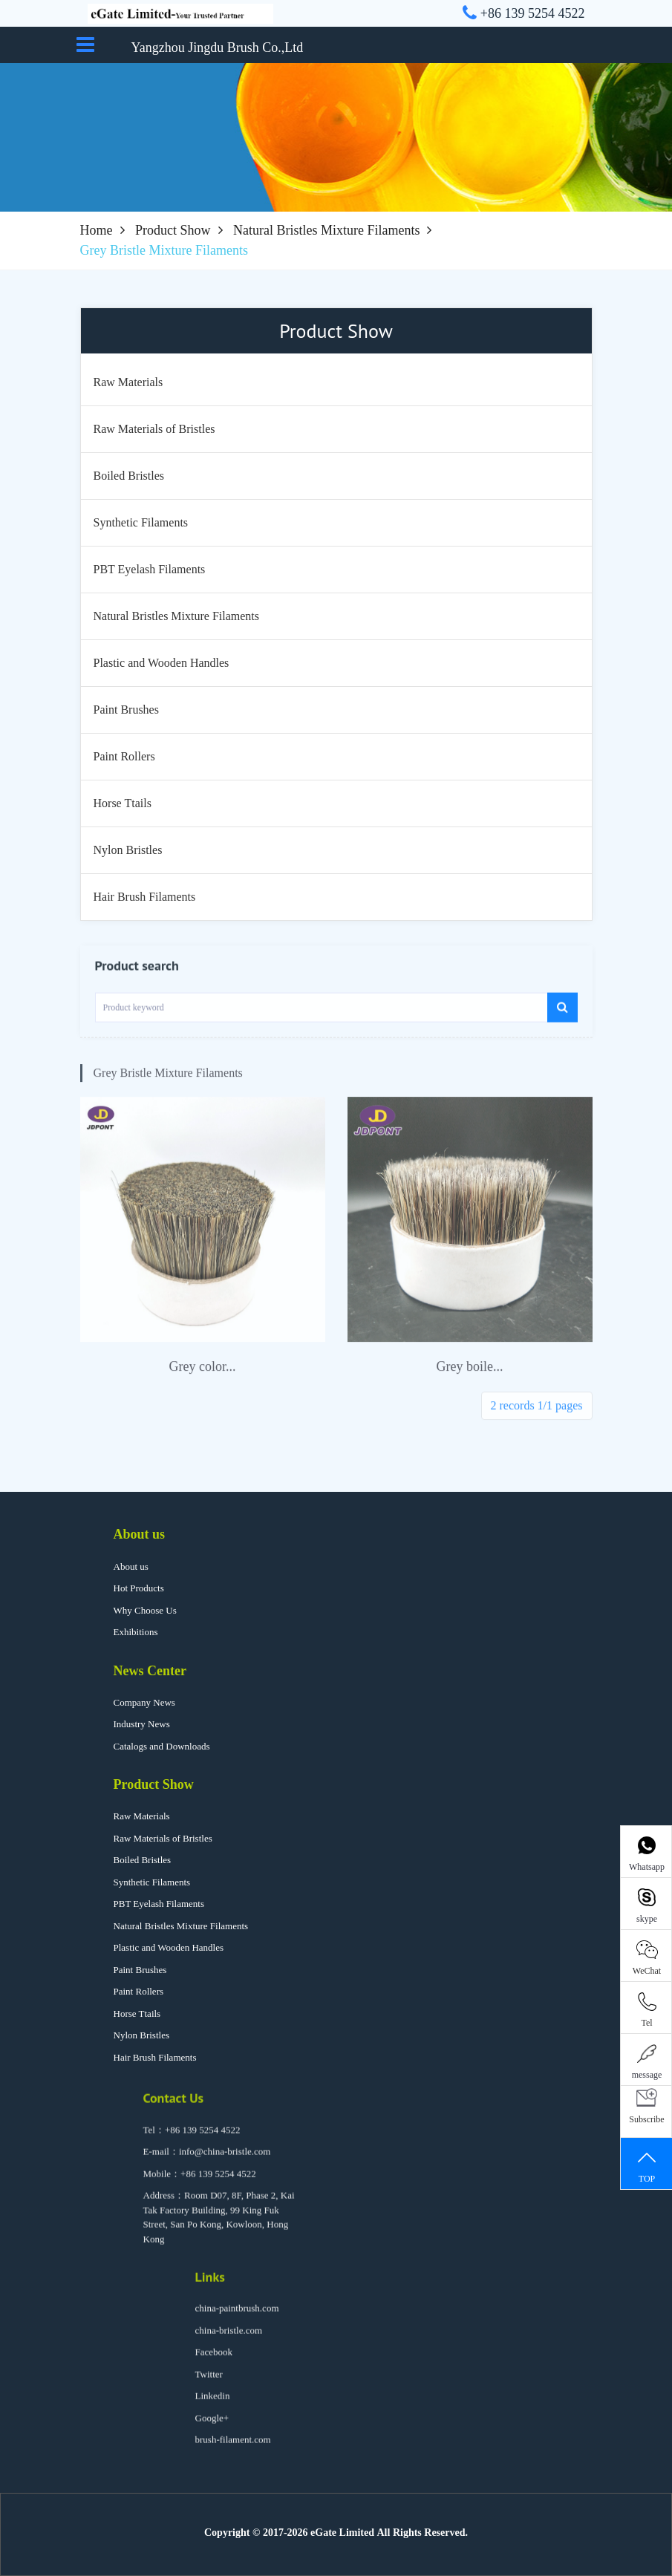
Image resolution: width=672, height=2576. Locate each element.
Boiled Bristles (143, 1859)
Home (96, 230)
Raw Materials (142, 1816)
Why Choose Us (145, 1610)
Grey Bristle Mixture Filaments (168, 1089)
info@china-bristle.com (225, 2161)
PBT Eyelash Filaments (159, 1903)
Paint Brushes (140, 1969)
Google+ (212, 2427)
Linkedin (212, 2405)
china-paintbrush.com (237, 2318)
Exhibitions (136, 1631)
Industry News (142, 1723)
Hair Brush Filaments (155, 2057)
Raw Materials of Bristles (163, 1838)
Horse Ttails (137, 2013)
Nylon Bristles (141, 2035)
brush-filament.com (233, 2449)
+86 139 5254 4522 (203, 2139)
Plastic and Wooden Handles (169, 1947)
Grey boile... (470, 1383)
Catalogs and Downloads (162, 1746)
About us (140, 1534)
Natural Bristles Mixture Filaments (326, 230)
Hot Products (139, 1588)
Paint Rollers (139, 1991)
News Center (150, 1670)
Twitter (209, 2384)
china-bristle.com (229, 2340)
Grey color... (202, 1383)
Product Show (173, 230)
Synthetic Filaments (152, 1882)
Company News (144, 1702)
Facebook (214, 2361)
